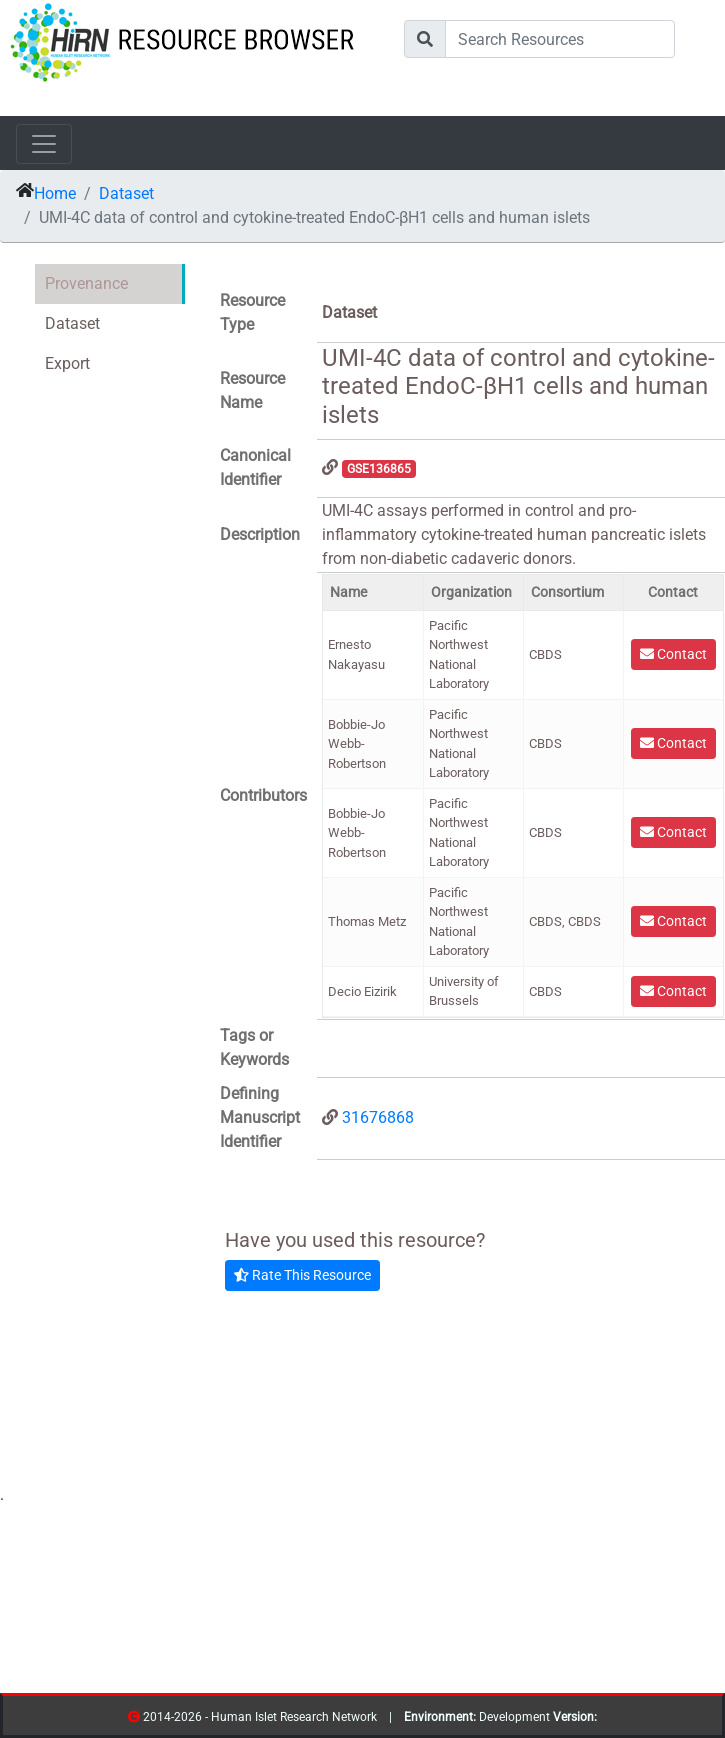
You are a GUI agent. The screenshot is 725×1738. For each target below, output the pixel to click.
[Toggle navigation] (44, 144)
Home (55, 193)
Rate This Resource (302, 1275)
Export (67, 363)
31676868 (378, 1117)
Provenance (86, 283)
